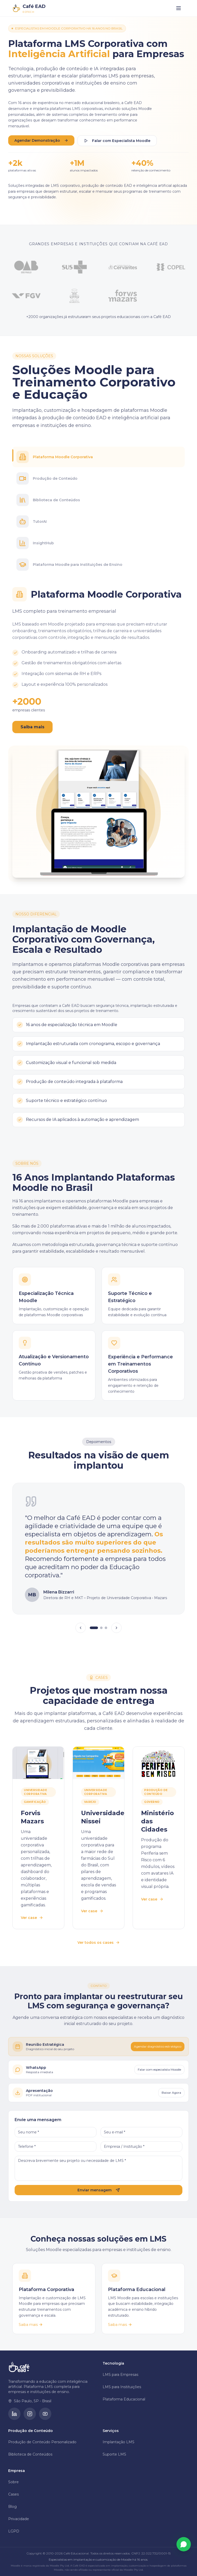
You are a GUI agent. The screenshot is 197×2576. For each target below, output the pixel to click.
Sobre (13, 2482)
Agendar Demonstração (41, 140)
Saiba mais (32, 726)
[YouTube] (45, 2414)
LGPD (13, 2531)
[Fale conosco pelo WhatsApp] (183, 2544)
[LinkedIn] (14, 2414)
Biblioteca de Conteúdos (30, 2454)
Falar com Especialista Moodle (117, 140)
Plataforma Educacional (124, 2399)
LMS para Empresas (120, 2374)
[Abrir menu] (178, 8)
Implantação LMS (118, 2442)
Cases (13, 2494)
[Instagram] (30, 2414)
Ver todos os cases (98, 1942)
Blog (12, 2506)
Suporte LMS (114, 2454)
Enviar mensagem (98, 2190)
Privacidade (18, 2519)
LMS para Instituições (122, 2387)
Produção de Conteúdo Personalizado (42, 2442)
